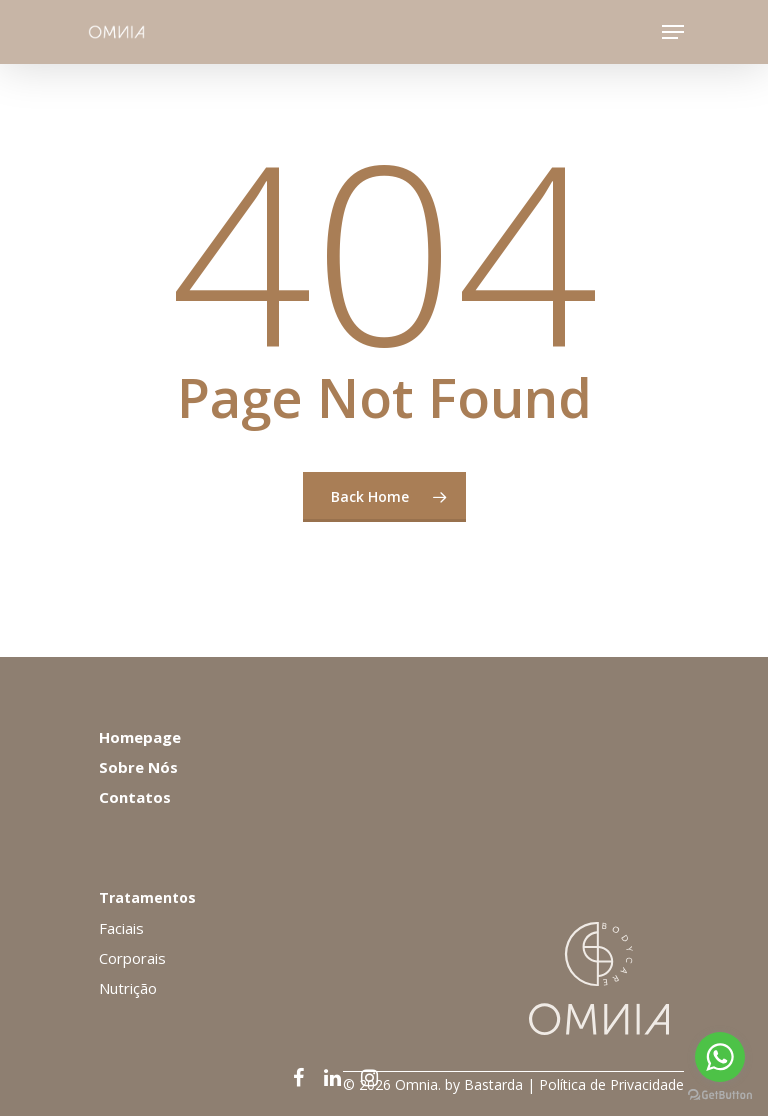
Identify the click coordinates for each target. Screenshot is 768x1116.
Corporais (132, 958)
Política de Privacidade (611, 1084)
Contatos (135, 797)
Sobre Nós (138, 767)
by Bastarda (484, 1084)
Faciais (121, 928)
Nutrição (128, 988)
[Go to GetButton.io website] (720, 1095)
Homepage (140, 737)
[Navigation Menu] (673, 32)
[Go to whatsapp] (720, 1057)
